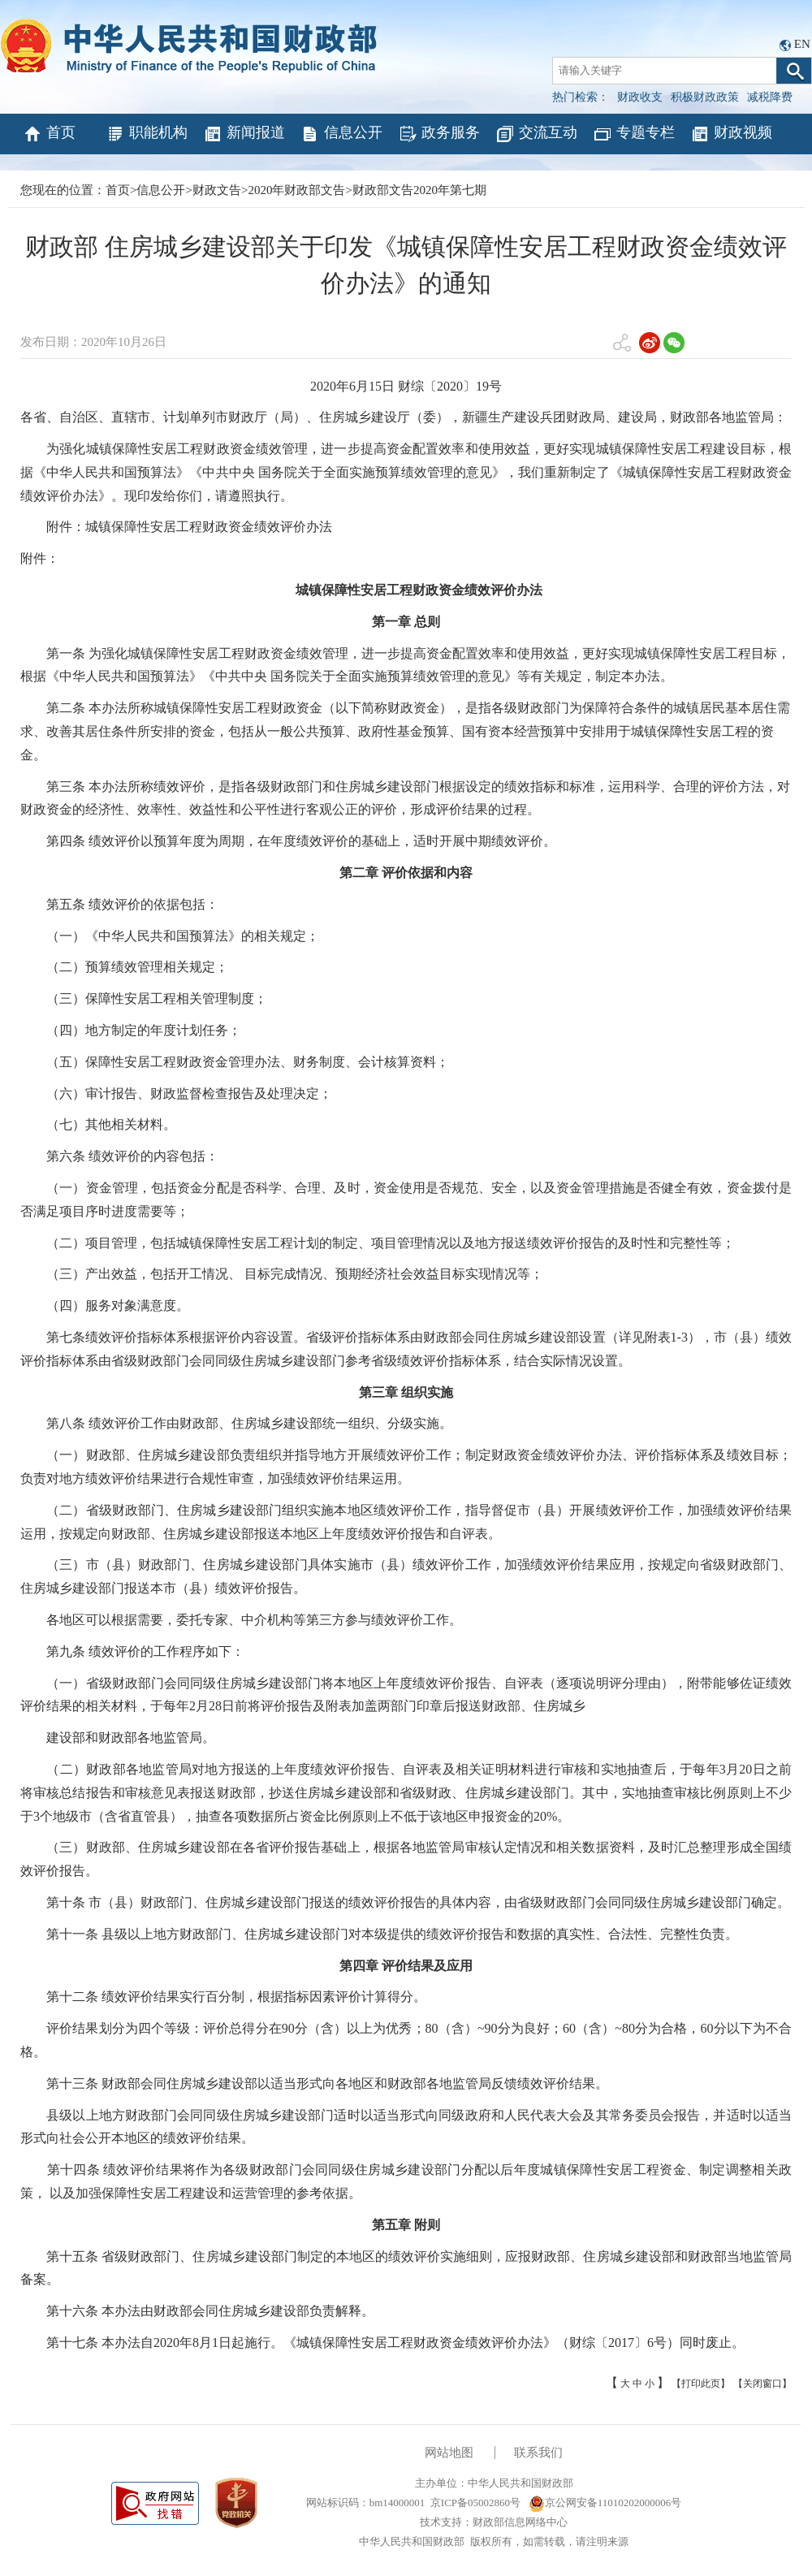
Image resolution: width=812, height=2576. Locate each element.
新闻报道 (244, 134)
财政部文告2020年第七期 (419, 190)
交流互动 (536, 134)
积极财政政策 (705, 97)
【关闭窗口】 (762, 2383)
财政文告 (216, 190)
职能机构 (147, 134)
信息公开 (341, 134)
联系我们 (538, 2452)
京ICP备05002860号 (475, 2502)
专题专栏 (634, 134)
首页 (49, 134)
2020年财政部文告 (296, 190)
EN (802, 43)
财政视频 (731, 134)
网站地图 (449, 2452)
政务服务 (439, 134)
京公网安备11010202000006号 (605, 2502)
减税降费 (770, 97)
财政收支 (640, 97)
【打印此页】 (701, 2383)
